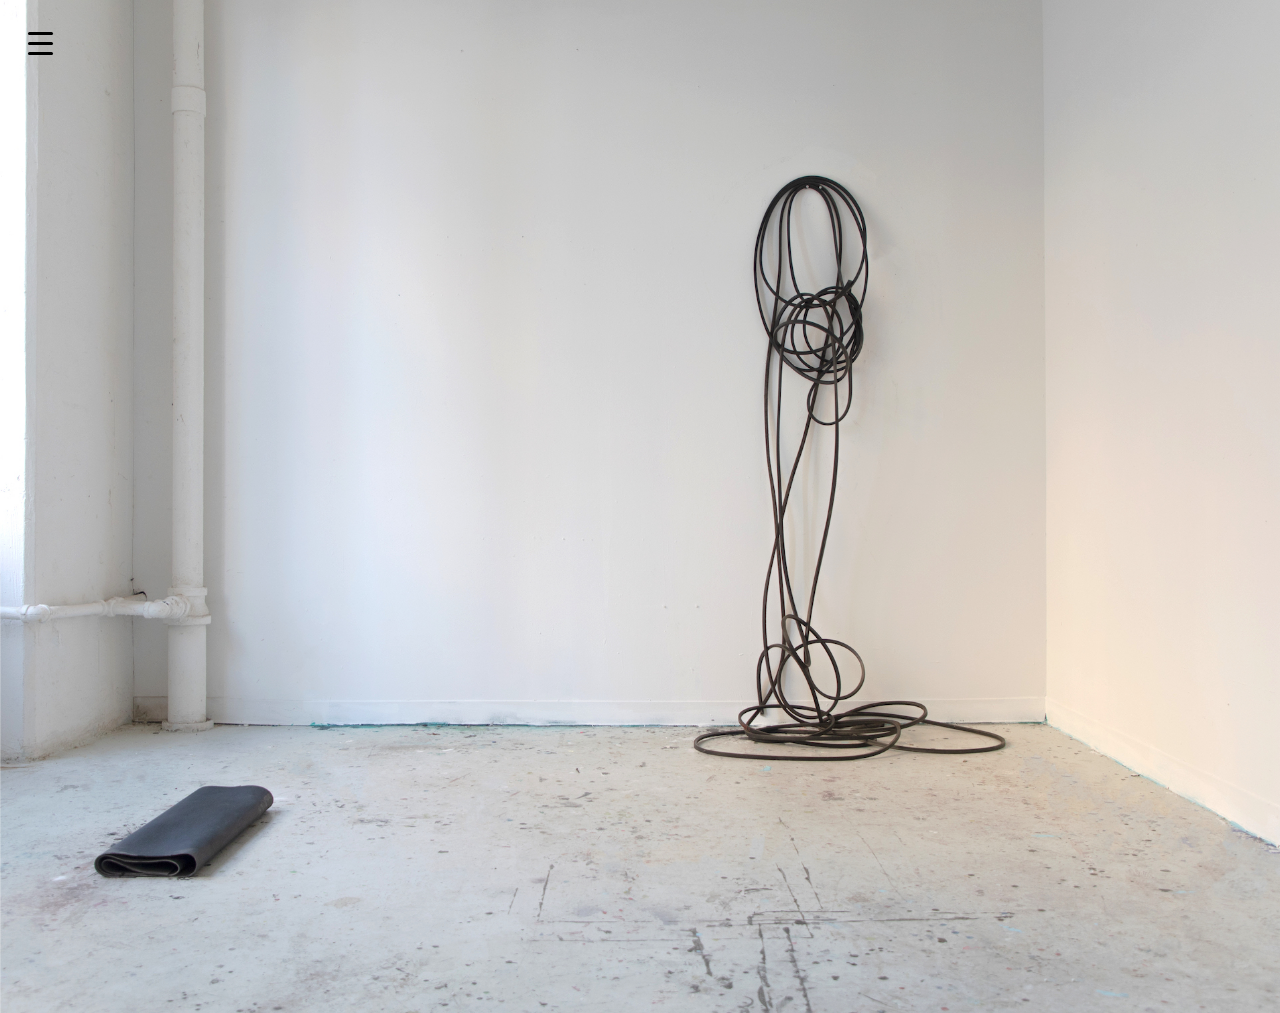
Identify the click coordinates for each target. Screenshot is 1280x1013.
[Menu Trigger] (40, 42)
